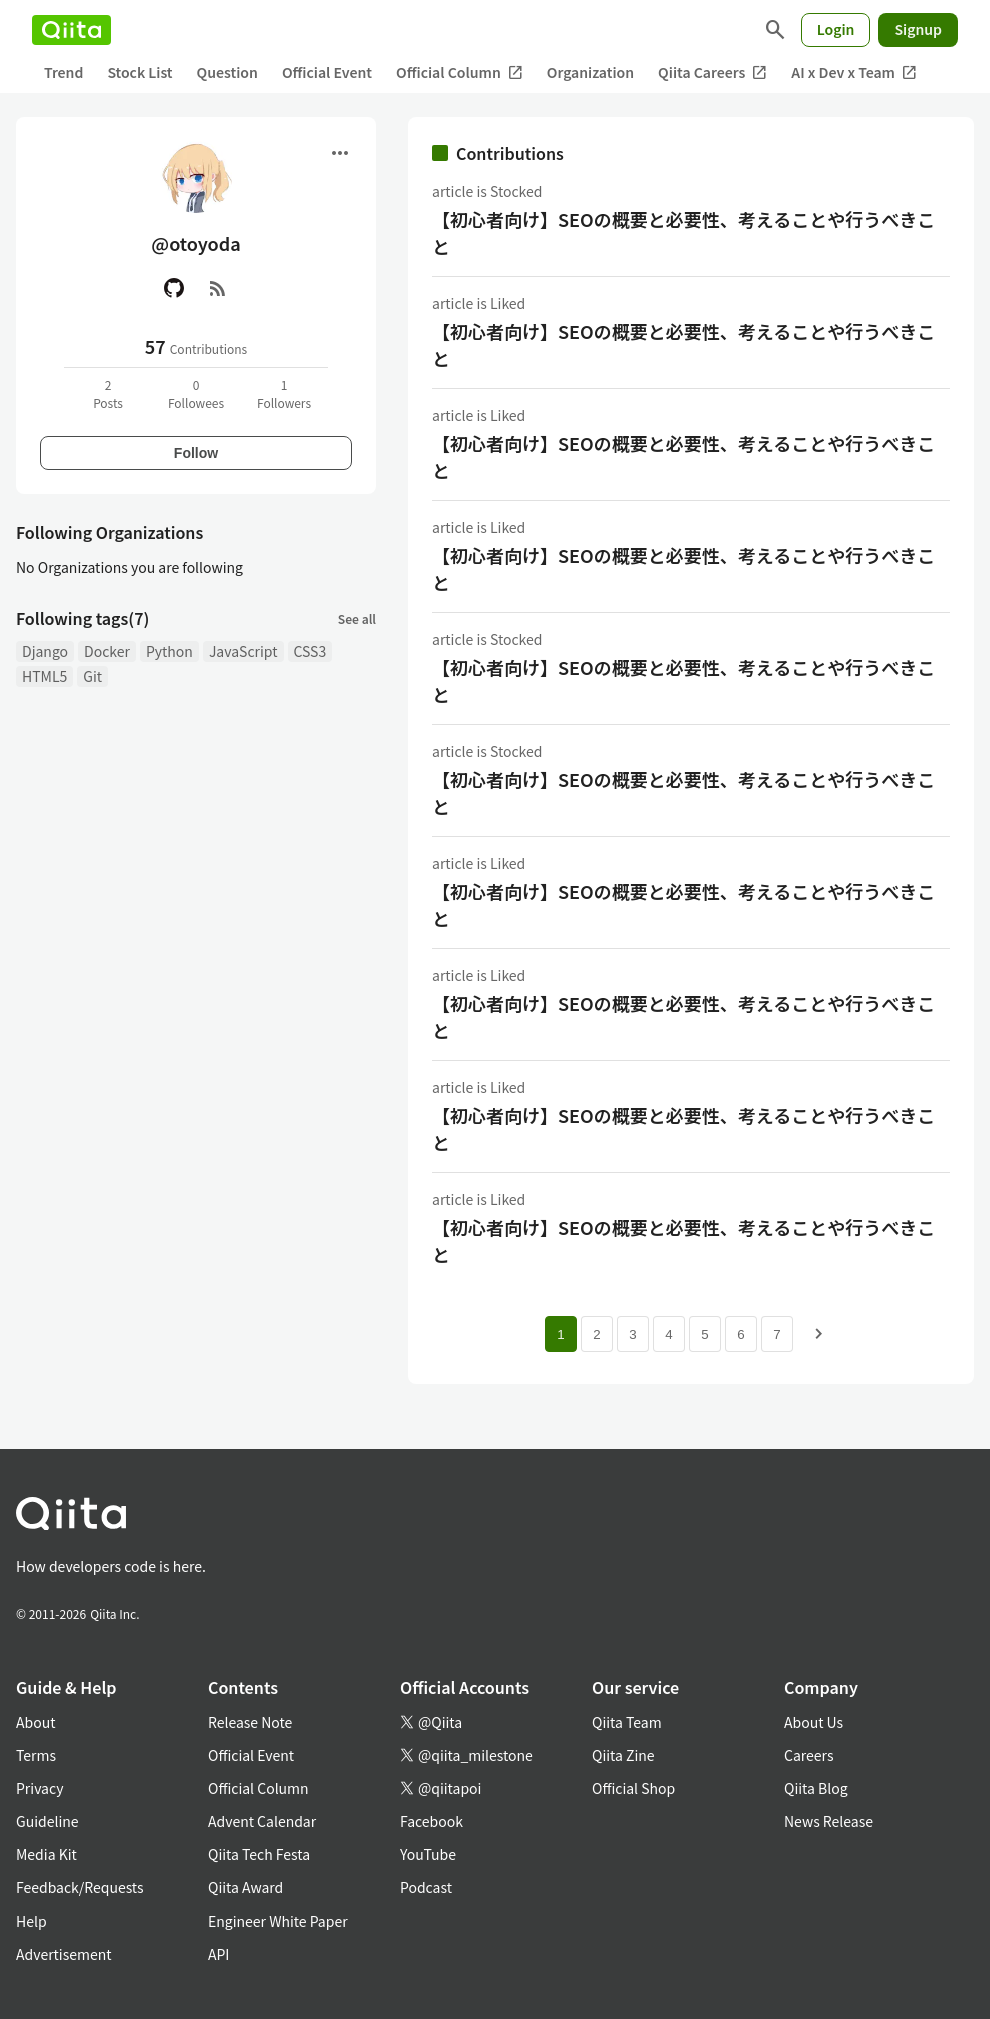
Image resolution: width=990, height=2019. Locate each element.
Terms (36, 1755)
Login (836, 29)
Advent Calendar (262, 1821)
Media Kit (46, 1854)
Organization (590, 72)
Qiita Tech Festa (259, 1854)
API (218, 1954)
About (35, 1722)
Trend (63, 72)
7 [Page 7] (776, 1334)
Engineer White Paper (278, 1921)
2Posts (108, 393)
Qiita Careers (712, 72)
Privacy (39, 1788)
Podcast (426, 1887)
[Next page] (819, 1334)
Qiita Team (627, 1722)
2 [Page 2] (596, 1334)
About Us (813, 1722)
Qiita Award (245, 1887)
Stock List (139, 72)
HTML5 (44, 676)
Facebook (431, 1821)
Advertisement (64, 1954)
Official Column (459, 72)
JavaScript (243, 651)
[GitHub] (174, 288)
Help (31, 1921)
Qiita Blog (816, 1788)
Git (92, 676)
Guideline (47, 1821)
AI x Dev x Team (854, 72)
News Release (828, 1821)
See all (357, 618)
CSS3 (310, 651)
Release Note (250, 1722)
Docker (107, 651)
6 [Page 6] (740, 1334)
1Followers (284, 393)
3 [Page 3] (632, 1334)
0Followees (196, 393)
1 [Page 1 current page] (560, 1334)
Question (227, 72)
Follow (196, 453)
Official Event (327, 72)
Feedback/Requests (80, 1887)
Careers (808, 1755)
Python (169, 651)
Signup (918, 29)
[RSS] (218, 288)
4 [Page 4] (668, 1334)
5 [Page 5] (704, 1334)
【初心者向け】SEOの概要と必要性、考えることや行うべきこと (683, 232)
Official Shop (633, 1788)
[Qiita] (71, 30)
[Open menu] (340, 153)
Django (45, 651)
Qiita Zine (623, 1755)
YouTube (428, 1854)
